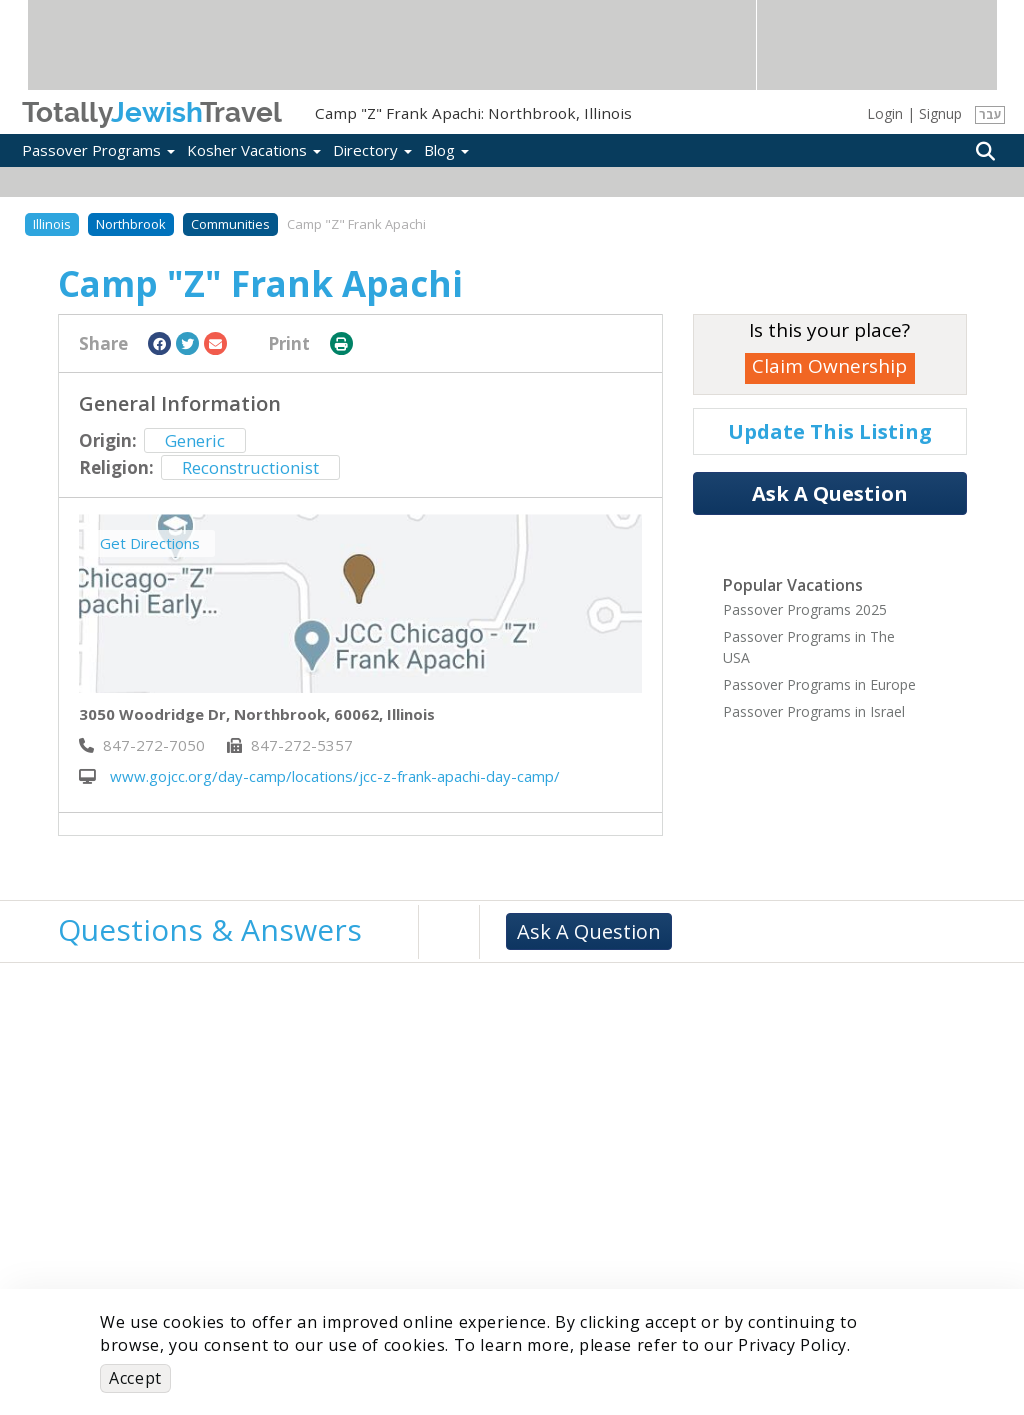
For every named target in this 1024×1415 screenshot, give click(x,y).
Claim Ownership (829, 366)
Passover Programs (98, 150)
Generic (195, 440)
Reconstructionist (250, 467)
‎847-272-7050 (142, 745)
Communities (230, 224)
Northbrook (131, 224)
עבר (990, 114)
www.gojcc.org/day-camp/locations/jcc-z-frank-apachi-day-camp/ (319, 776)
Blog (446, 150)
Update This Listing (830, 431)
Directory (372, 150)
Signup (940, 113)
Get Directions (150, 543)
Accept (135, 1378)
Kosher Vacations (254, 150)
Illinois (52, 224)
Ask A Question (830, 493)
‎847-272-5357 (290, 745)
